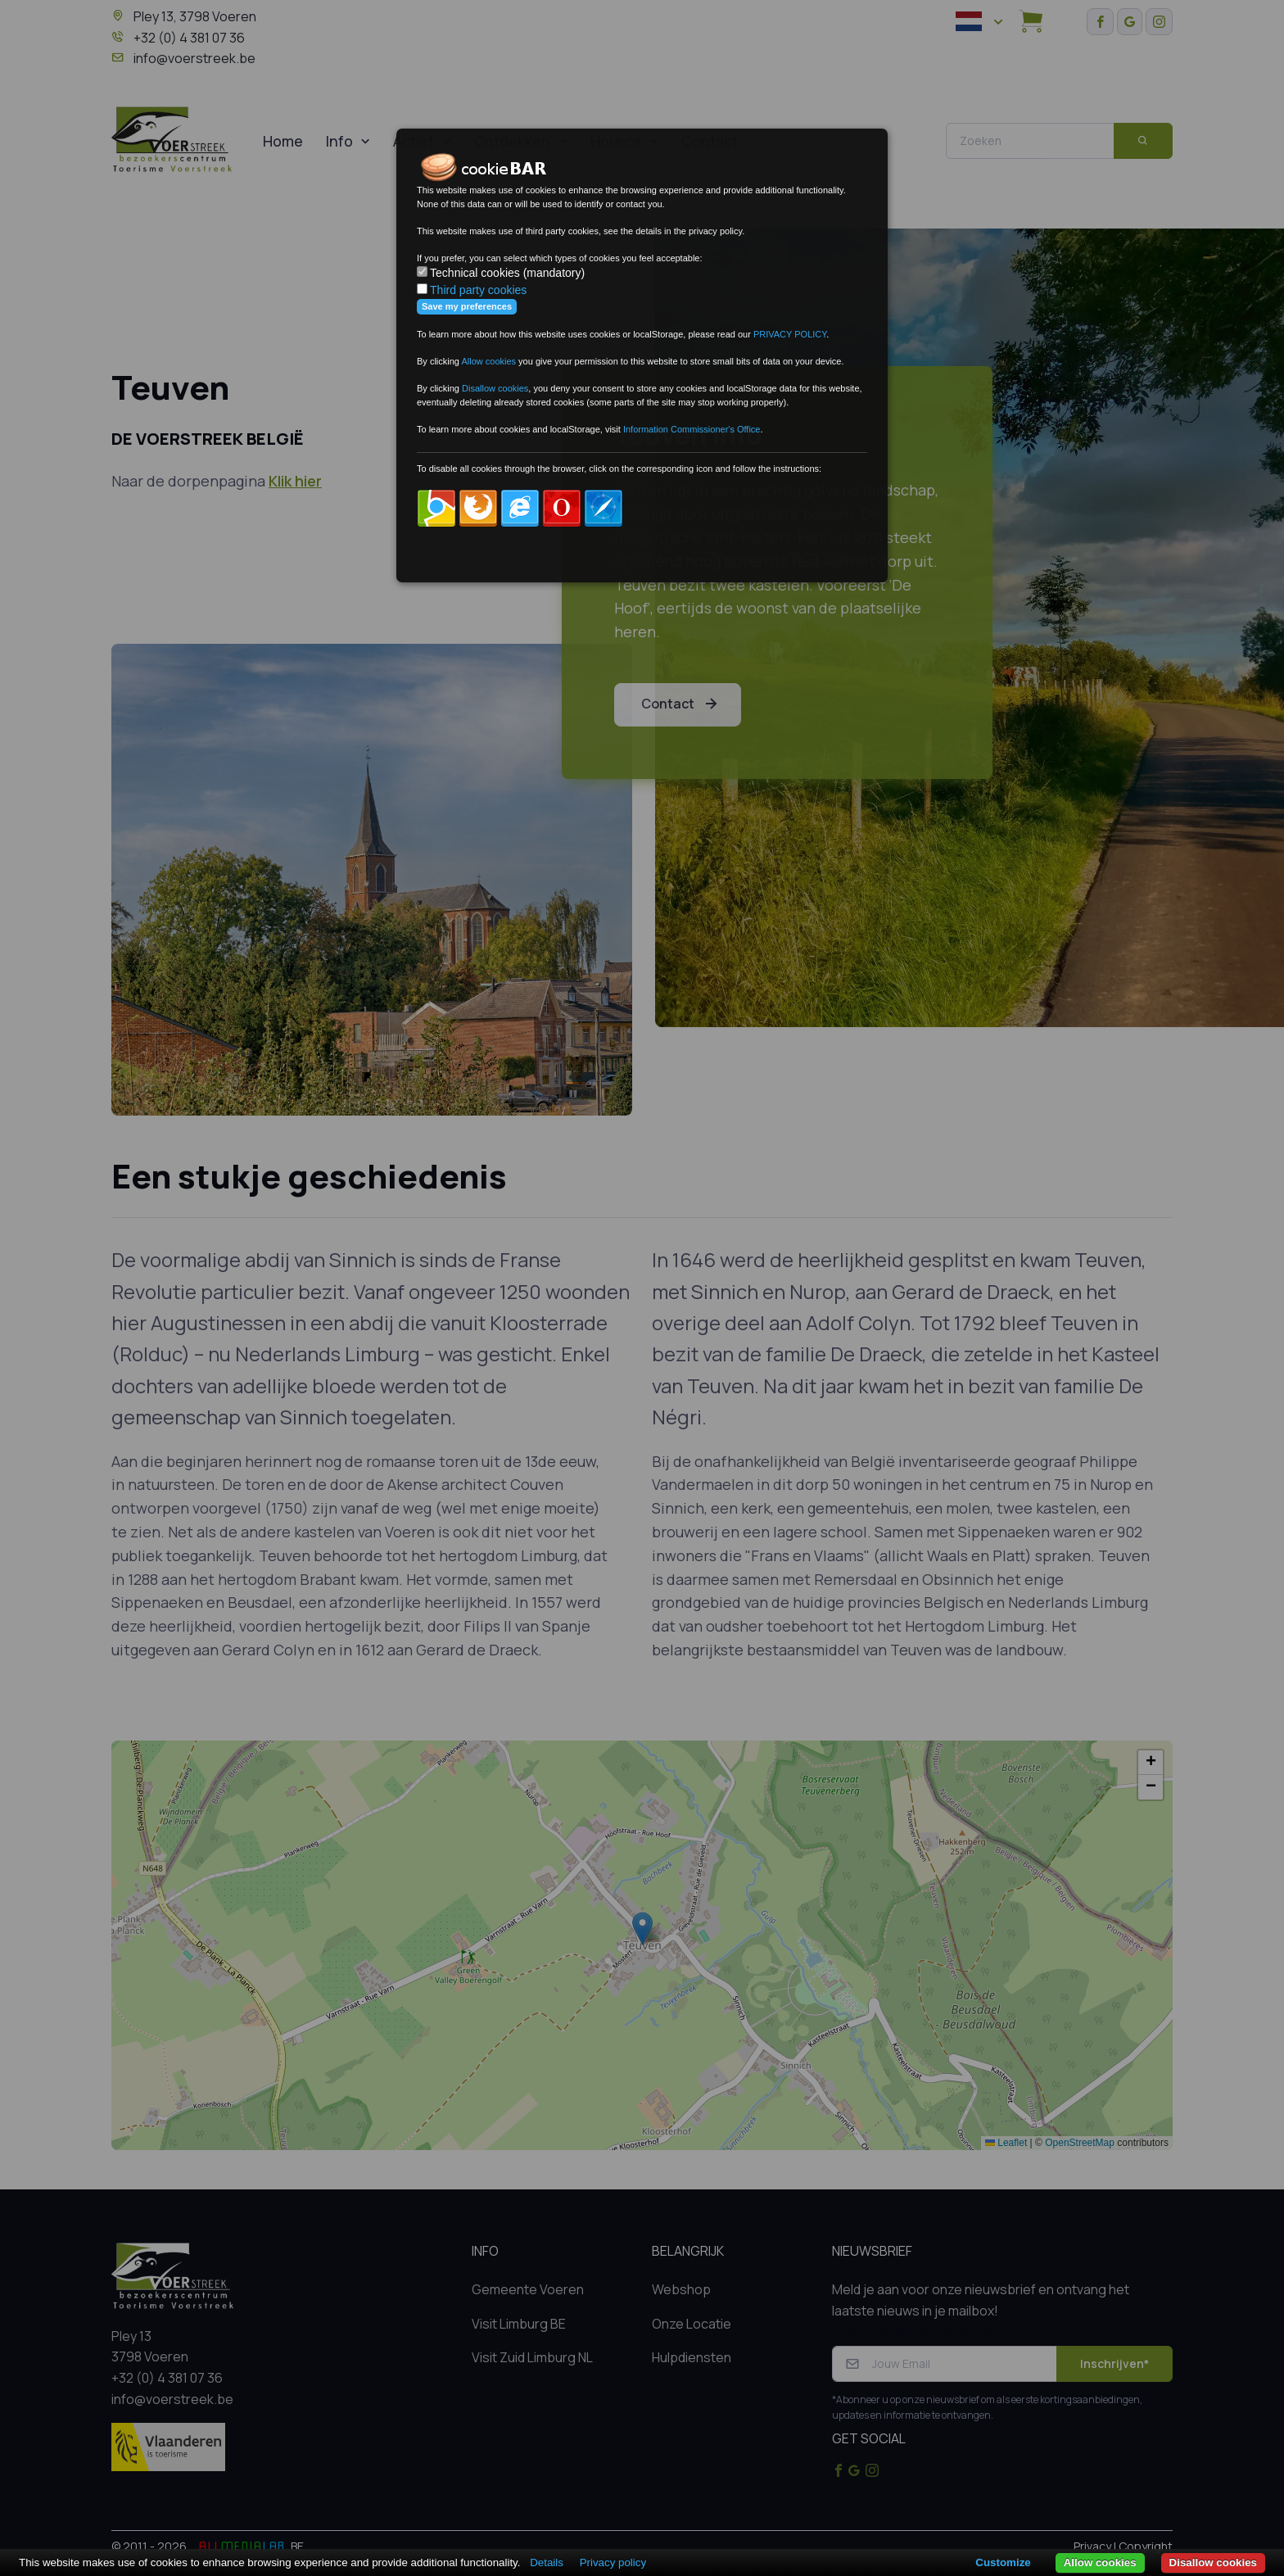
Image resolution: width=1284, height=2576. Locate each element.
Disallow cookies (1213, 2562)
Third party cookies (478, 290)
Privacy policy (613, 2562)
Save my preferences (467, 306)
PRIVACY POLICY (789, 334)
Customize (1002, 2562)
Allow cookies (1100, 2562)
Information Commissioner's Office (692, 429)
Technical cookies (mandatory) (507, 272)
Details (546, 2562)
